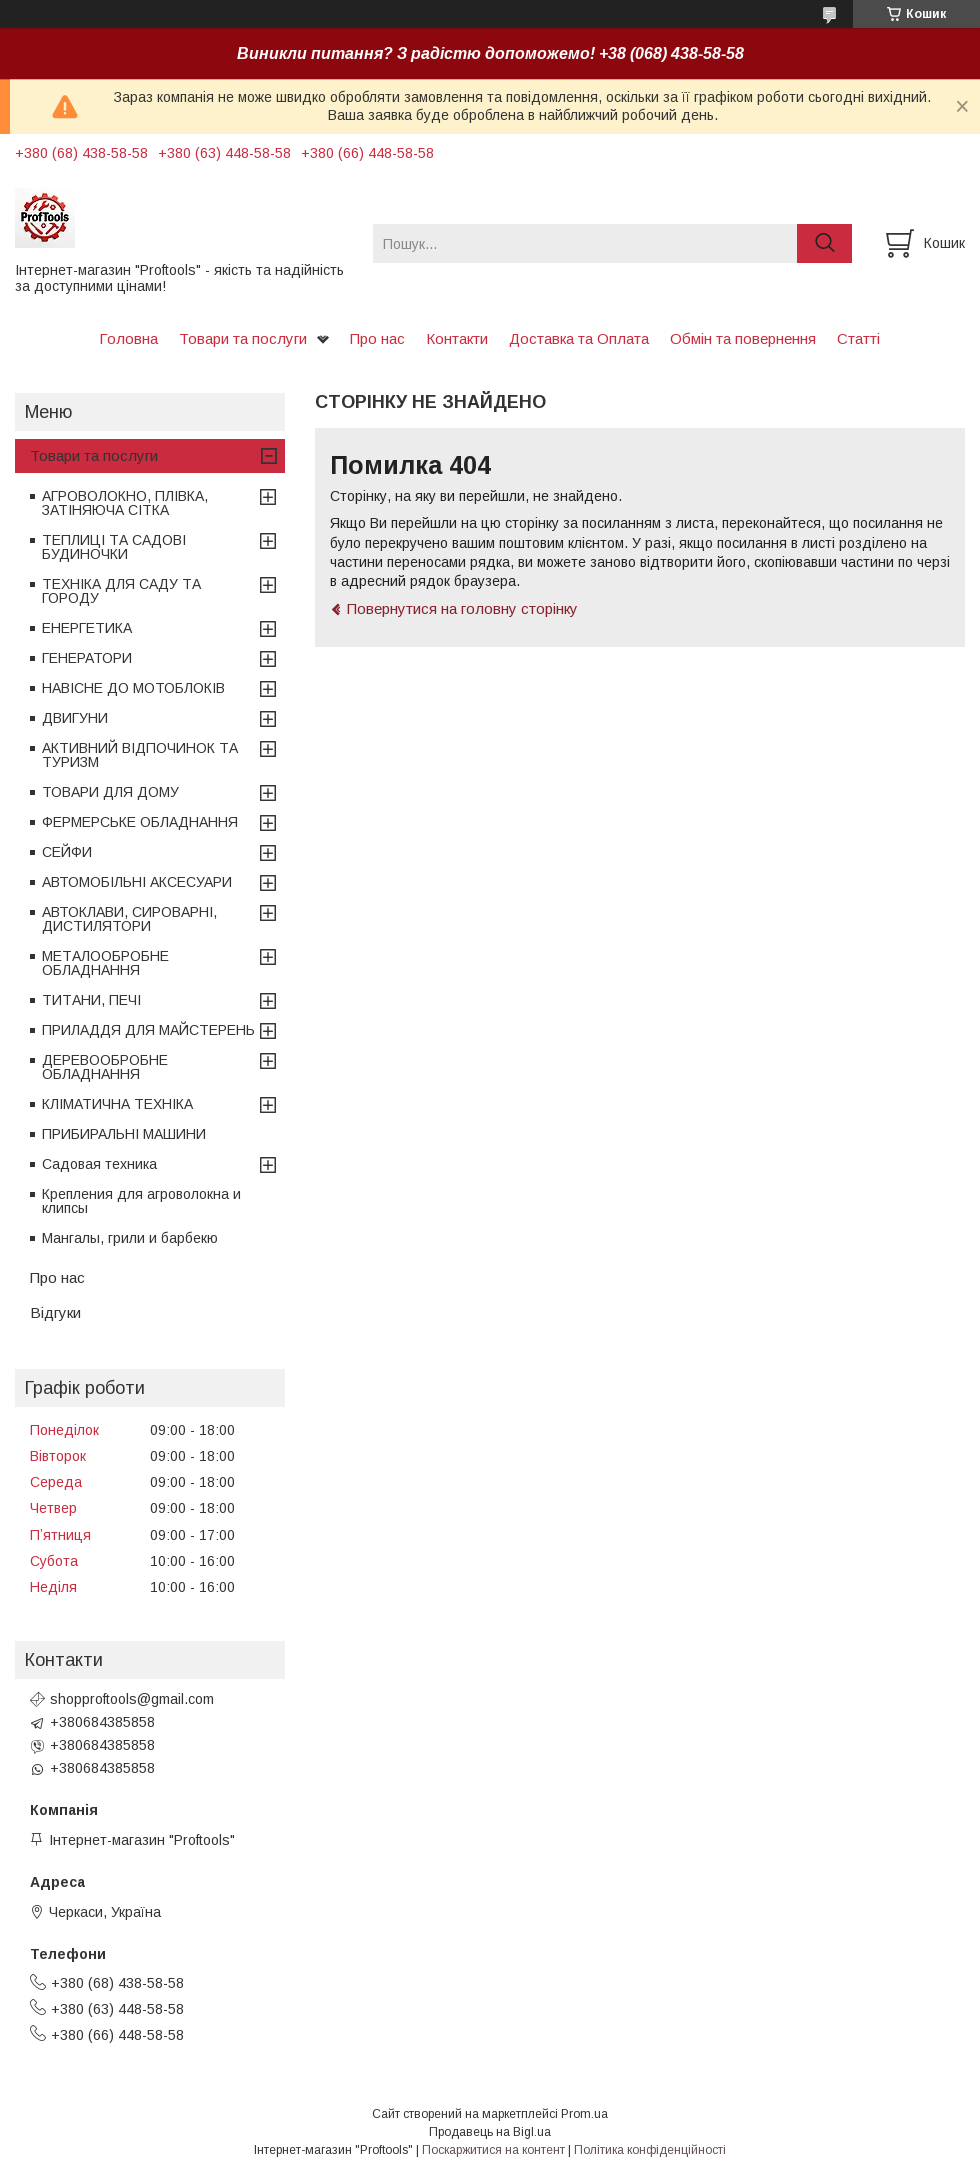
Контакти (457, 338)
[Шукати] (824, 243)
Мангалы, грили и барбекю (130, 1238)
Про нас (377, 338)
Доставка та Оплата (579, 338)
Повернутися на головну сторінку (462, 608)
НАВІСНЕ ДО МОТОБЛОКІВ (133, 688)
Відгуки (55, 1312)
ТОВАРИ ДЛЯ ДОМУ (110, 792)
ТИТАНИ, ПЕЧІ (91, 1000)
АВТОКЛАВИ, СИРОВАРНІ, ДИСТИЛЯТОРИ (129, 919)
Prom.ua (584, 2114)
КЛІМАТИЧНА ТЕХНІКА (117, 1104)
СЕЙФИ (67, 852)
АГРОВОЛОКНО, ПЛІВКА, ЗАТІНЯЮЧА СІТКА (125, 503)
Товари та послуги (243, 338)
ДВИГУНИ (75, 718)
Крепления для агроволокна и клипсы (141, 1201)
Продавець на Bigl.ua (490, 2132)
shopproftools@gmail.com (132, 1699)
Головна (128, 338)
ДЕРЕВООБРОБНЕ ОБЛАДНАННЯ (105, 1067)
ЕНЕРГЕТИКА (87, 628)
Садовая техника (99, 1164)
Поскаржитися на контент (493, 2150)
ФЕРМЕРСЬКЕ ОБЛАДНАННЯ (140, 822)
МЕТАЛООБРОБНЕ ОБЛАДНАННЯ (105, 963)
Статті (858, 338)
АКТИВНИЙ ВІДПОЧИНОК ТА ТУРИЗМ (140, 755)
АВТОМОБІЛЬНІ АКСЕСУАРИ (137, 882)
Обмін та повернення (743, 338)
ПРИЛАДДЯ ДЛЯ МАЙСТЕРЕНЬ (148, 1030)
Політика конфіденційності (650, 2150)
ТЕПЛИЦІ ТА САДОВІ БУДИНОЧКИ (114, 547)
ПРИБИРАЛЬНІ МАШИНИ (124, 1134)
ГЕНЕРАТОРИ (87, 658)
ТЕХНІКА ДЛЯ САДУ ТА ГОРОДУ (121, 591)
